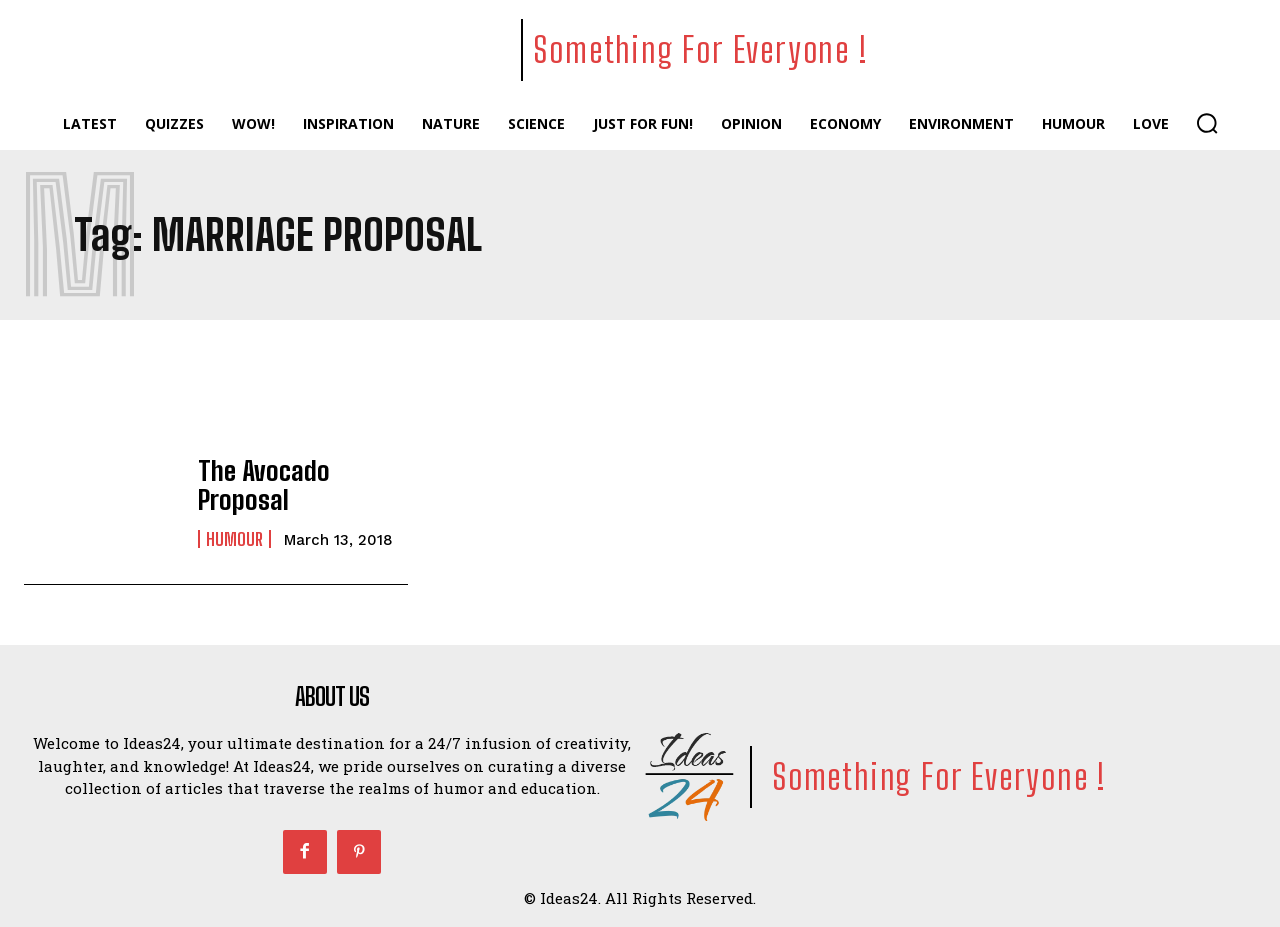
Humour (234, 524)
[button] (1207, 123)
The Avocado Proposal (300, 485)
